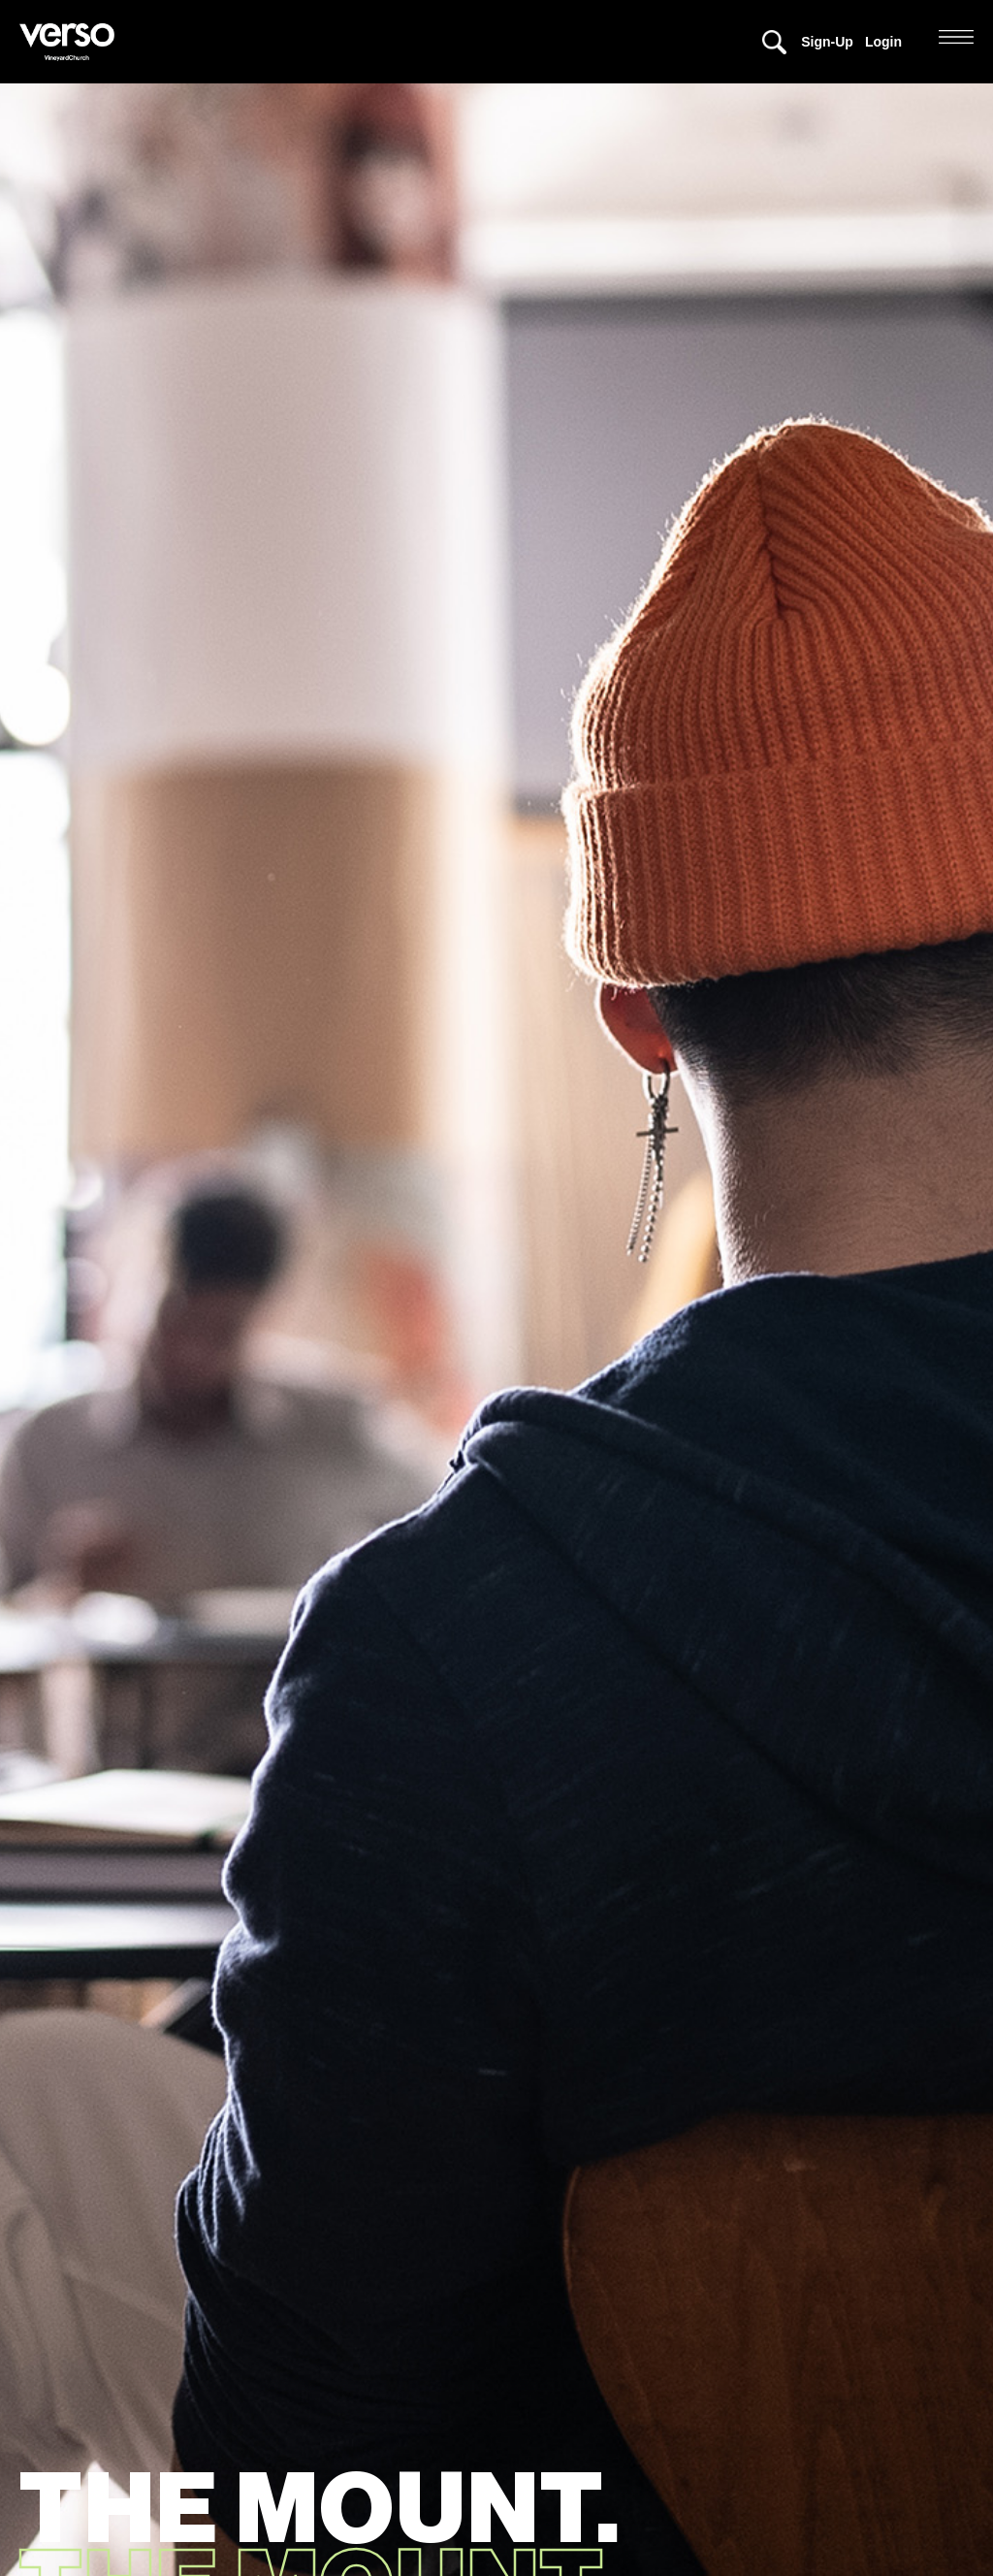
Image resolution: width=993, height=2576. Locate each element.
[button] (956, 36)
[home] (72, 42)
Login (883, 41)
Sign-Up (827, 41)
